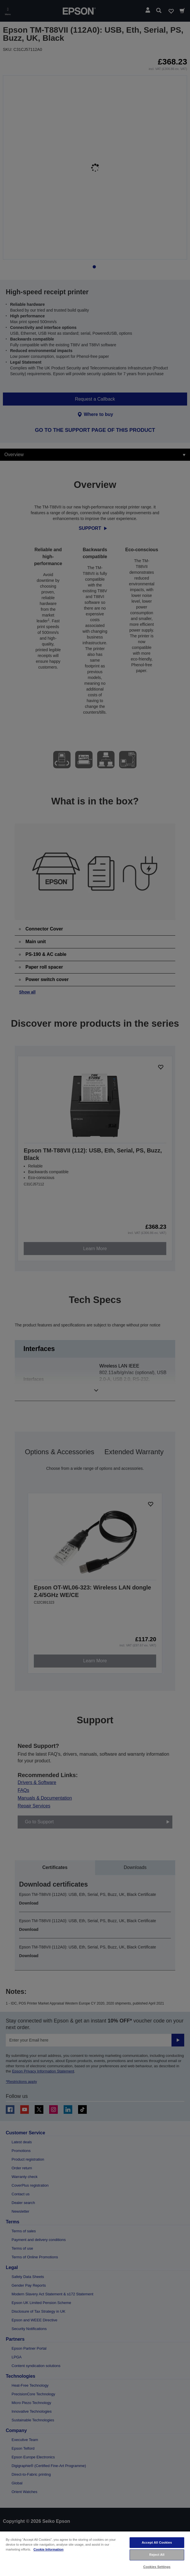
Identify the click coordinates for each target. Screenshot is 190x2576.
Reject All (157, 2554)
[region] (95, 2553)
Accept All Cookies (157, 2542)
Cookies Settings (156, 2566)
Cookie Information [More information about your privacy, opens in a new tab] (49, 2549)
